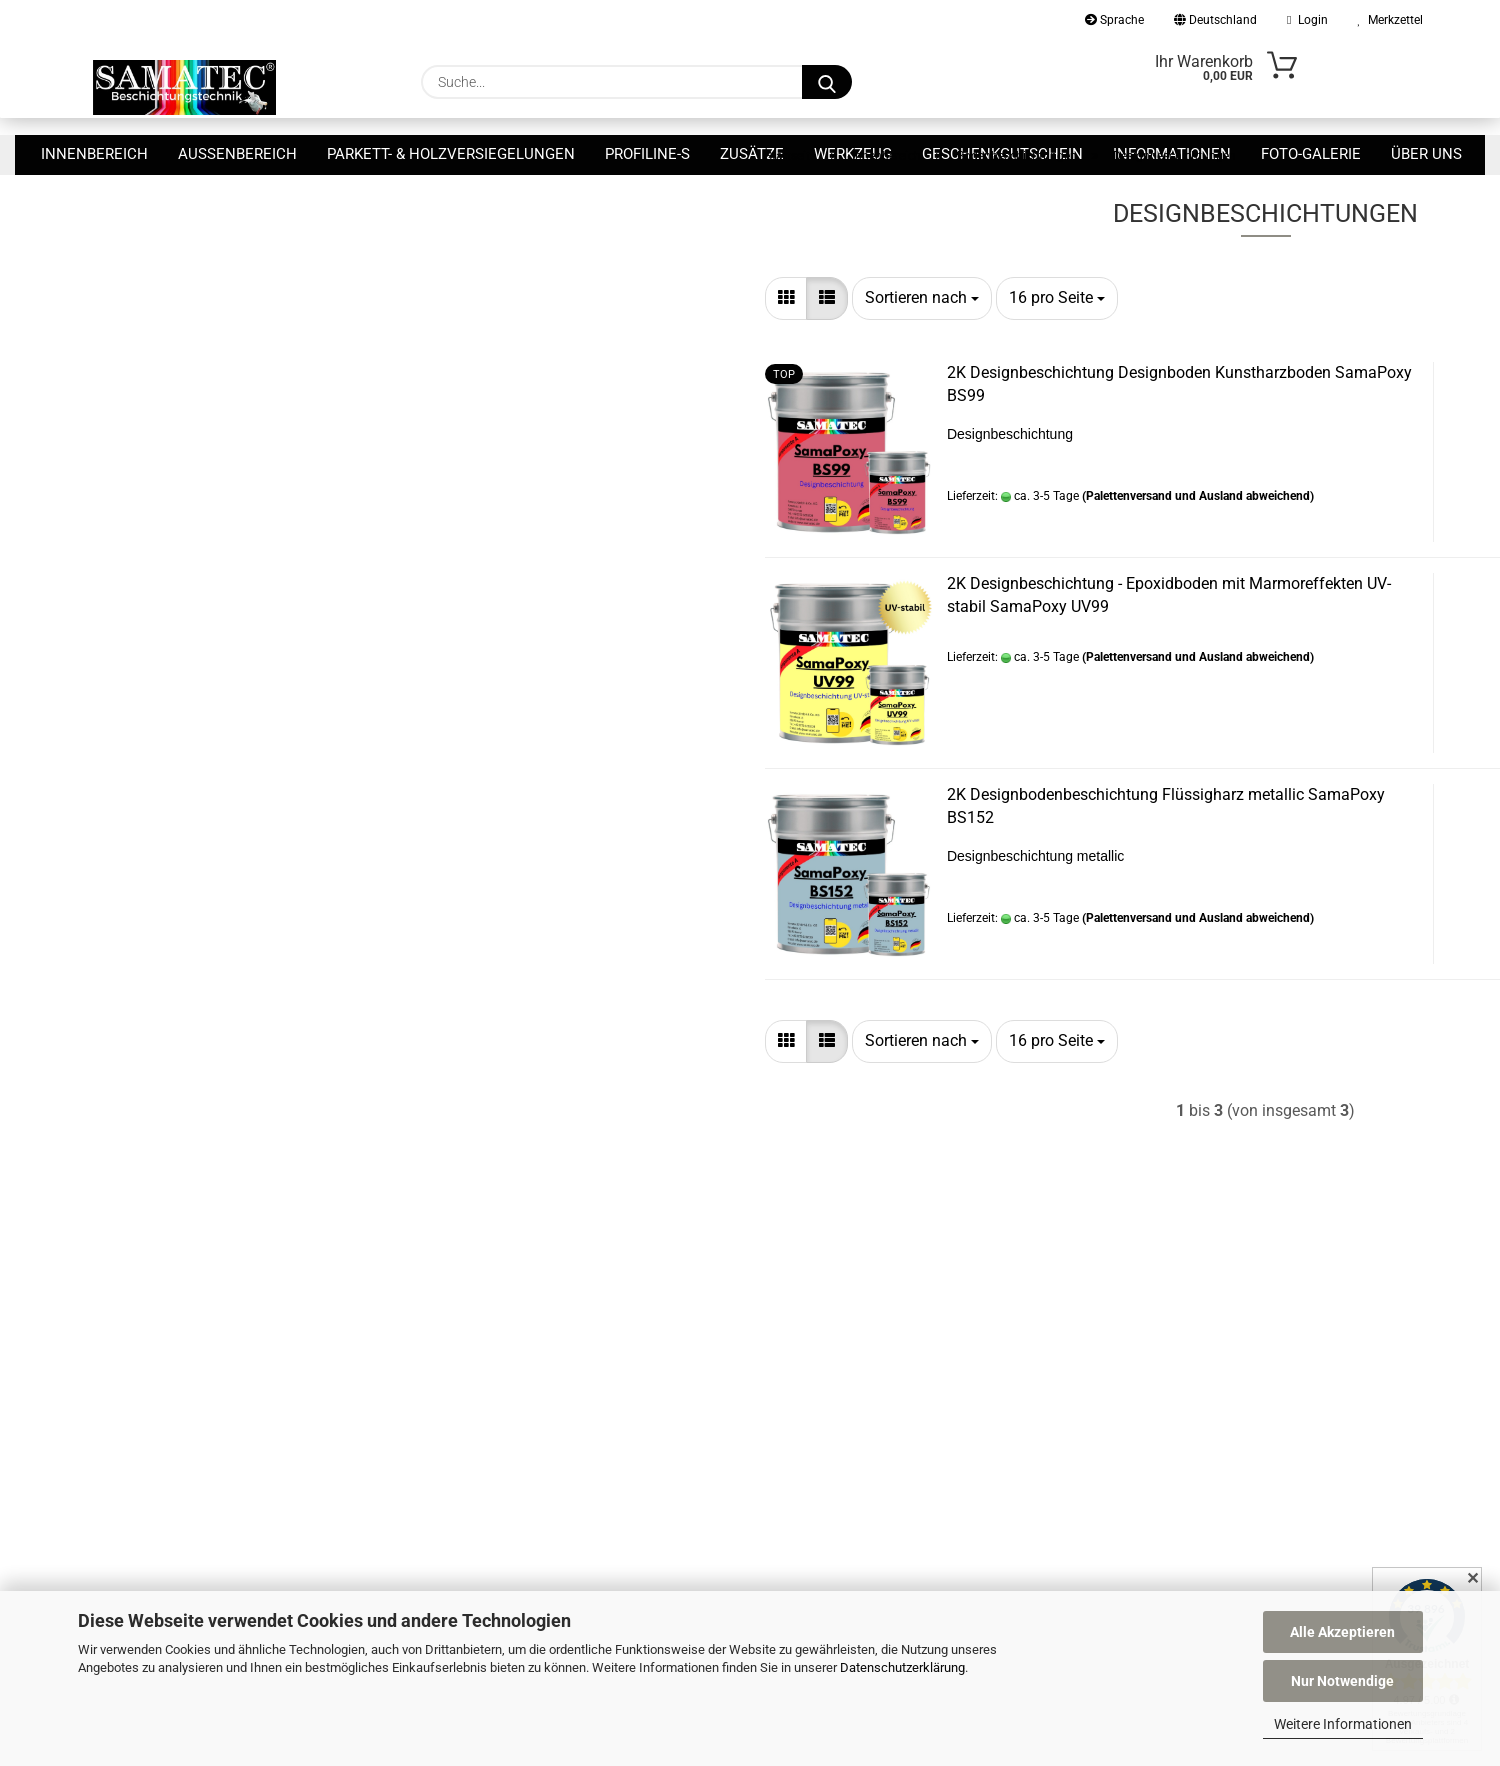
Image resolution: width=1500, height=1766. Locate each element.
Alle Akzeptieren (1342, 1632)
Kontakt (352, 1414)
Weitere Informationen (1343, 1724)
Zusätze (752, 154)
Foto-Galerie (1311, 154)
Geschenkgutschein (1002, 154)
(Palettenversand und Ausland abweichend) (854, 553)
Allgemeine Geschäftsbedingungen (434, 1531)
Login (1307, 20)
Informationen (1172, 154)
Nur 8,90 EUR (226, 463)
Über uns (1426, 154)
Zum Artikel (1307, 580)
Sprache (1114, 20)
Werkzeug (853, 154)
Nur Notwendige (1342, 1681)
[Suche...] (827, 82)
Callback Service (377, 1443)
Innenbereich (94, 154)
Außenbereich (237, 154)
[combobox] (578, 355)
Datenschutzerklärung (902, 1667)
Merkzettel (1390, 20)
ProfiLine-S (647, 154)
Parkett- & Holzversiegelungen (451, 154)
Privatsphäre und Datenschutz (421, 1561)
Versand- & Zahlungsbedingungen (432, 1472)
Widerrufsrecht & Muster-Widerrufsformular (462, 1502)
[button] (442, 355)
